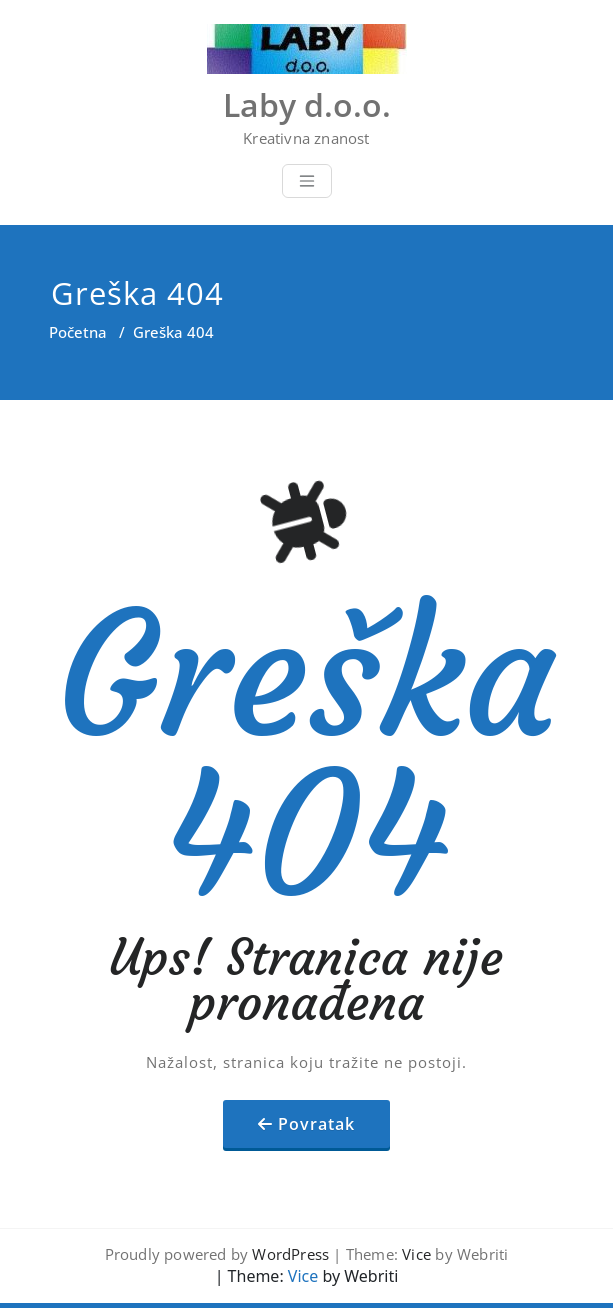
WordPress (290, 1254)
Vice (416, 1254)
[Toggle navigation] (307, 181)
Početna (78, 332)
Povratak (316, 1124)
